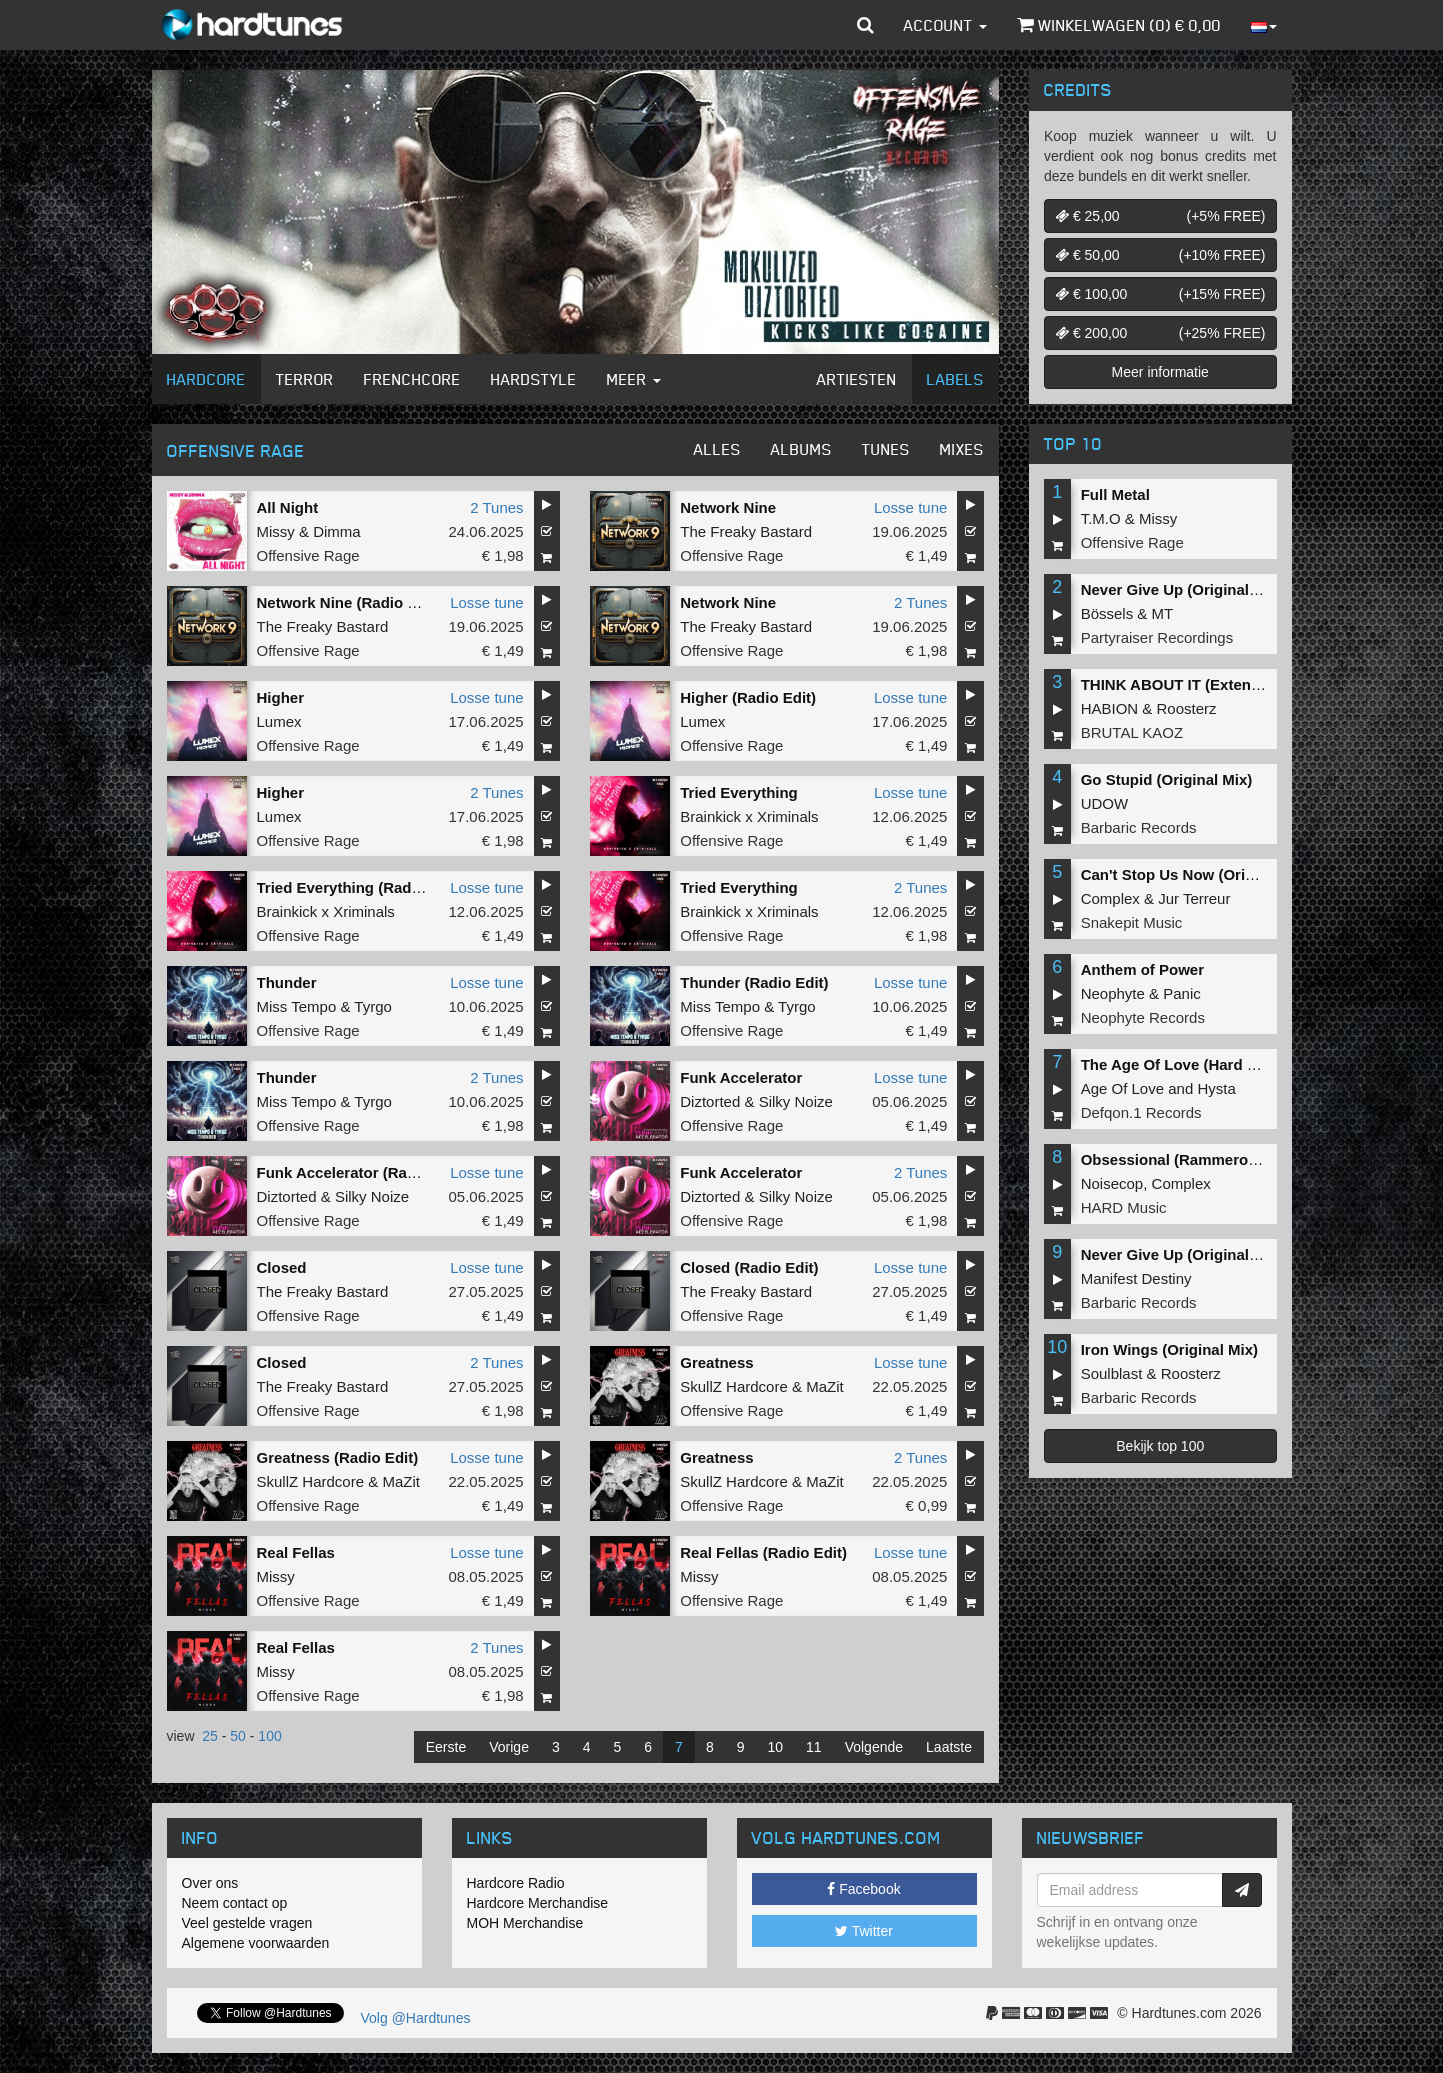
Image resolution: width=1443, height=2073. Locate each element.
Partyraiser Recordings (1157, 637)
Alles (717, 449)
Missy (276, 531)
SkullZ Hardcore (734, 1386)
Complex (1110, 898)
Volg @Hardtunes (416, 2018)
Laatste (949, 1747)
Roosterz (1187, 708)
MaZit (825, 1386)
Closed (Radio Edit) (749, 1267)
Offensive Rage (308, 555)
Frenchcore (412, 379)
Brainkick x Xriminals (749, 816)
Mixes (962, 449)
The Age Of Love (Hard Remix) (1189, 1064)
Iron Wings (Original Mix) (1169, 1349)
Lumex (279, 721)
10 (776, 1747)
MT (1163, 613)
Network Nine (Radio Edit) (349, 602)
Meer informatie (1160, 372)
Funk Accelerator (741, 1077)
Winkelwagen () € (1119, 25)
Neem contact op (235, 1903)
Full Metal (1115, 494)
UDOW (1105, 803)
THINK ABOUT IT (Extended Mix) (1196, 684)
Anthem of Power (1142, 969)
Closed (282, 1267)
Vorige (509, 1747)
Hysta (1216, 1088)
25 (210, 1736)
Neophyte (1113, 993)
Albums (801, 449)
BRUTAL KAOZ (1132, 732)
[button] (865, 25)
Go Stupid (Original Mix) (1167, 779)
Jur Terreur (1194, 898)
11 (814, 1747)
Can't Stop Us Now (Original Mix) (1198, 874)
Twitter (864, 1931)
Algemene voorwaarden (256, 1943)
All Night (288, 507)
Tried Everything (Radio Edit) (360, 887)
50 (238, 1736)
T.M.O (1101, 518)
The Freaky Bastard (746, 531)
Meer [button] (634, 379)
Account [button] (945, 25)
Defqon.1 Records (1141, 1112)
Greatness (716, 1362)
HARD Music (1124, 1207)
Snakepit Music (1132, 922)
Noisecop (1112, 1183)
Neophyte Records (1143, 1017)
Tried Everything (739, 792)
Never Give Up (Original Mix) (1182, 589)
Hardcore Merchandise (538, 1903)
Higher (281, 697)
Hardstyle (534, 379)
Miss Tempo (297, 1006)
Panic (1182, 993)
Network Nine (728, 507)
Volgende (874, 1747)
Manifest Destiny (1136, 1278)
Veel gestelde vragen (247, 1923)
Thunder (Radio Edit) (754, 982)
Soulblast (1112, 1373)
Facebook (863, 1889)
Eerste (446, 1747)
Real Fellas (296, 1552)
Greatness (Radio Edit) (338, 1457)
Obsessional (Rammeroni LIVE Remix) (1217, 1159)
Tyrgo (373, 1006)
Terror (305, 379)
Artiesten (857, 379)
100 (269, 1736)
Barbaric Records (1139, 827)
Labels (955, 379)
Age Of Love (1122, 1088)
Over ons (210, 1883)
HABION (1110, 708)
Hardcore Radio (516, 1883)
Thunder (287, 982)
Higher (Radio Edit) (748, 697)
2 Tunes (496, 507)
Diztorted (710, 1101)
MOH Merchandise (525, 1923)
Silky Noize (796, 1101)
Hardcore (206, 379)
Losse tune (910, 507)
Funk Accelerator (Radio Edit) (362, 1172)
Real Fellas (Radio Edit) (763, 1552)
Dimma (337, 531)
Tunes (886, 449)
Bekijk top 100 (1160, 1446)
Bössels (1107, 613)
